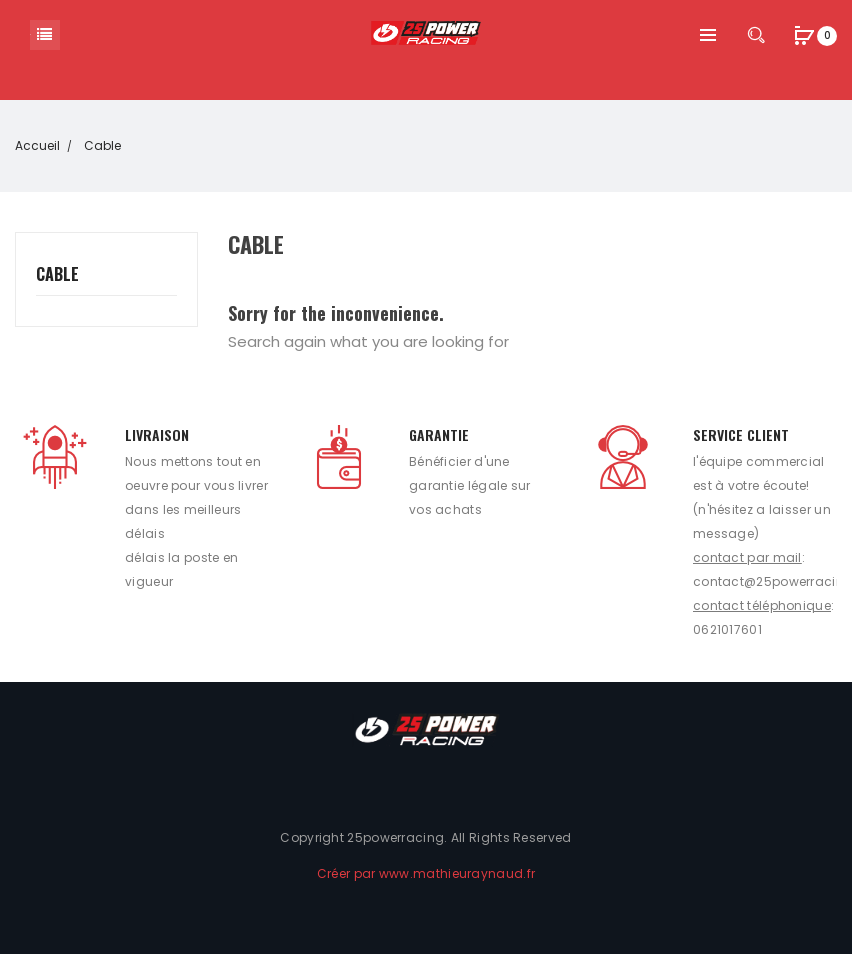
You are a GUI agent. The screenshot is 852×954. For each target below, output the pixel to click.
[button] (804, 37)
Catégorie (45, 35)
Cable (57, 274)
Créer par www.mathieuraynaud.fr (426, 873)
